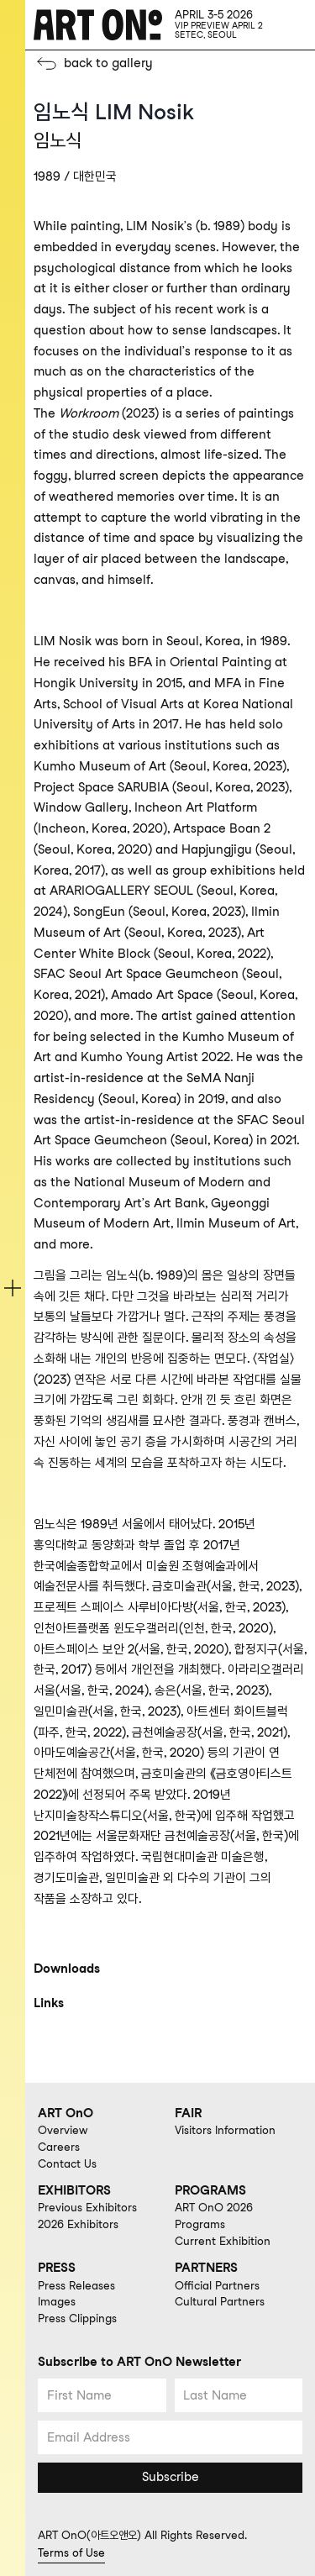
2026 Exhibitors (78, 2224)
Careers (59, 2146)
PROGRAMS (210, 2190)
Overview (62, 2130)
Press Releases (76, 2285)
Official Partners (217, 2285)
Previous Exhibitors (87, 2207)
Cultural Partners (220, 2301)
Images (57, 2301)
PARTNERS (206, 2267)
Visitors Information (225, 2130)
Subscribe (170, 2476)
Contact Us (67, 2163)
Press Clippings (77, 2318)
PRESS (57, 2267)
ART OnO (65, 2113)
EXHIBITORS (74, 2190)
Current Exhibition (222, 2240)
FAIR (188, 2113)
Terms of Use (71, 2552)
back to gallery (108, 63)
